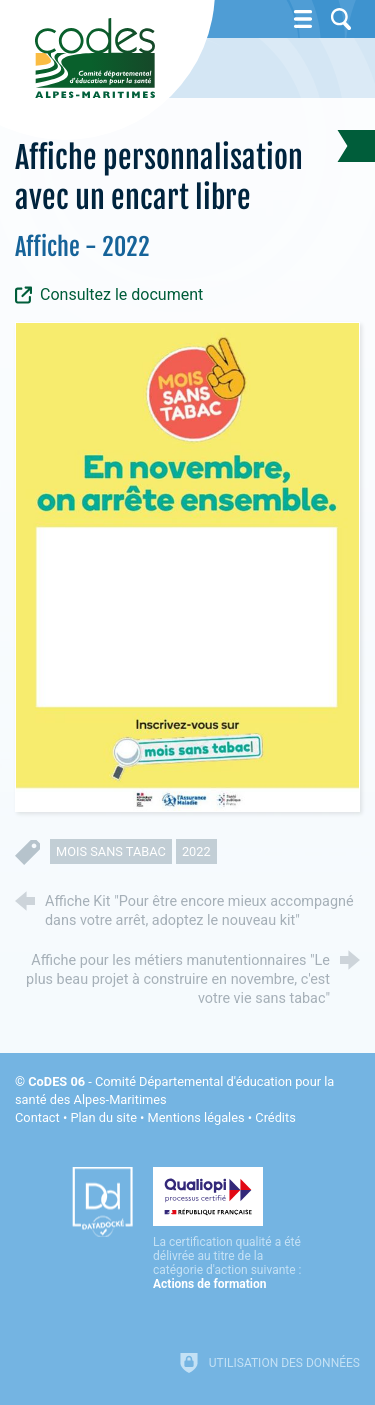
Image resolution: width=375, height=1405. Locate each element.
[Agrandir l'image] (187, 566)
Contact (37, 1117)
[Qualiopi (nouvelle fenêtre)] (228, 1229)
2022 (196, 851)
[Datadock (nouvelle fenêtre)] (102, 1202)
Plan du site (103, 1117)
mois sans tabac (111, 851)
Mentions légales (196, 1117)
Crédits (275, 1117)
